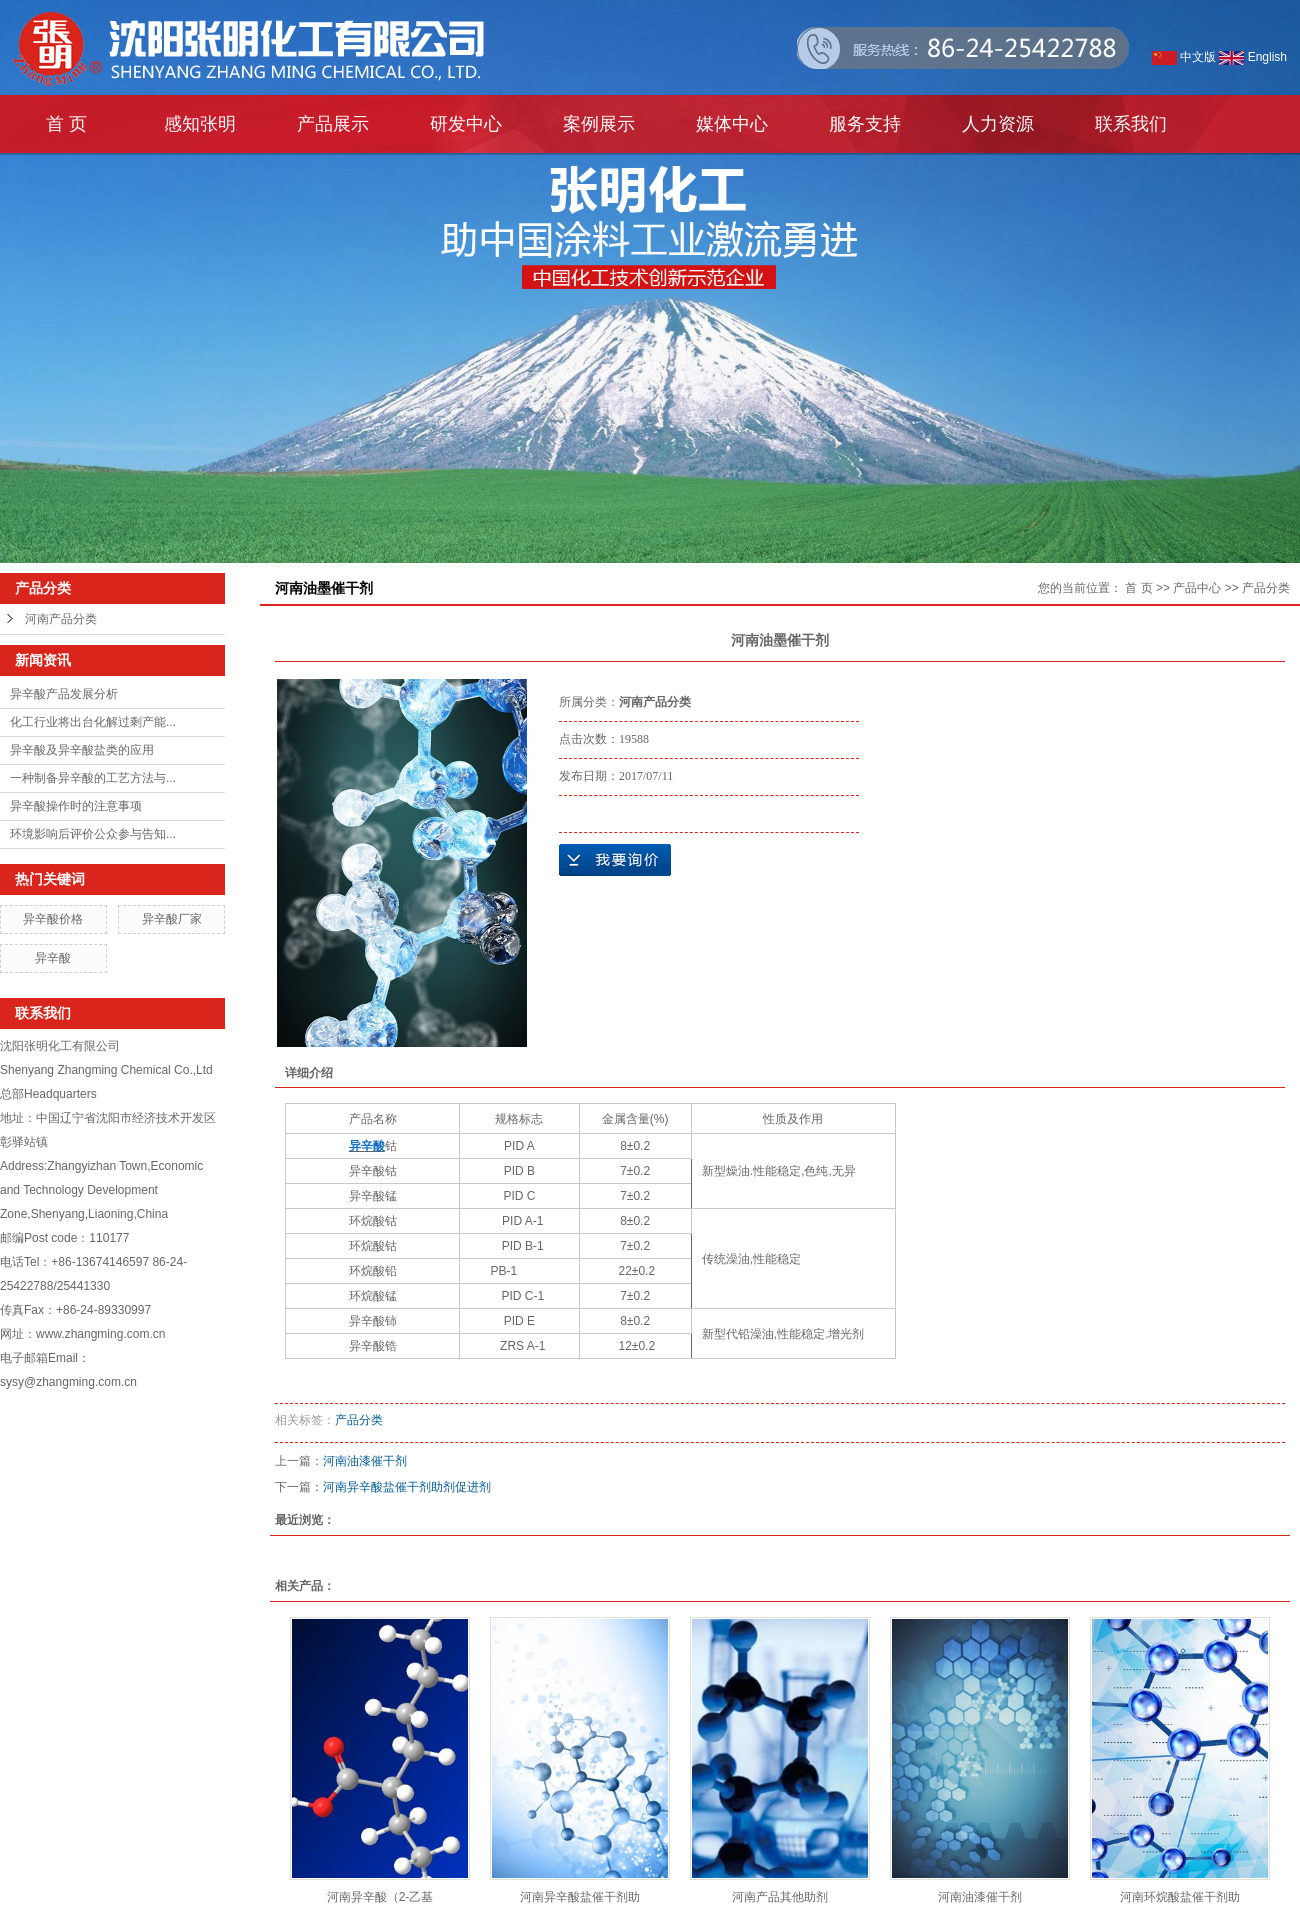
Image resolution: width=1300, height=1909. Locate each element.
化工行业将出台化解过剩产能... (93, 722)
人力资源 (998, 124)
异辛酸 (53, 958)
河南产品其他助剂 (780, 1897)
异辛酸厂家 (172, 919)
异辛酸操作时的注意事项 (76, 806)
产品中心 (1197, 588)
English (1253, 57)
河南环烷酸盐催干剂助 (1180, 1897)
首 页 (66, 124)
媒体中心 (732, 124)
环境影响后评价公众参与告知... (93, 834)
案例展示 (599, 124)
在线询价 (615, 860)
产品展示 (333, 124)
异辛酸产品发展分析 (64, 694)
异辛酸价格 (53, 919)
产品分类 (1266, 588)
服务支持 (865, 124)
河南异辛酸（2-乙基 (380, 1897)
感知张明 (200, 124)
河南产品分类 (61, 619)
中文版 (1184, 57)
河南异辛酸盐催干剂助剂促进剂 (407, 1487)
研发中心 (466, 124)
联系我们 (1131, 124)
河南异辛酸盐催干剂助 (580, 1897)
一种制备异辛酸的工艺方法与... (93, 778)
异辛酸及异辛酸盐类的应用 (82, 750)
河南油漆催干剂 (365, 1461)
